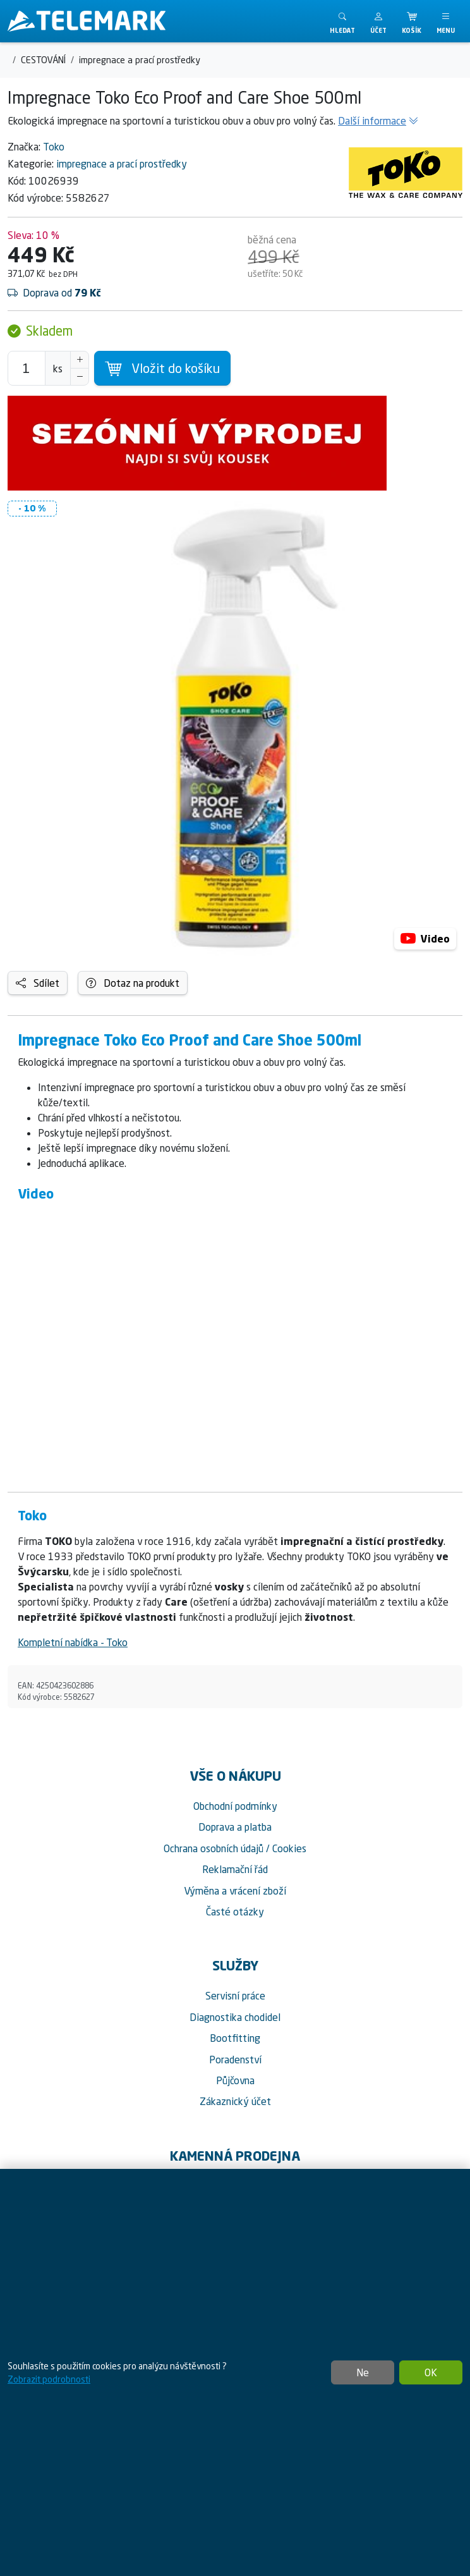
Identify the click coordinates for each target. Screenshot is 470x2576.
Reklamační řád (235, 1869)
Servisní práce (235, 1995)
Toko (53, 146)
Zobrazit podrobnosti (49, 2379)
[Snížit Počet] (79, 377)
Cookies (289, 1848)
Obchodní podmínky (235, 1806)
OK (431, 2372)
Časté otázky (235, 1911)
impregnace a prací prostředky (121, 163)
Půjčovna (235, 2080)
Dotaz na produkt (132, 983)
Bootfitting (235, 2038)
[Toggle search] (342, 21)
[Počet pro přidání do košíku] (26, 368)
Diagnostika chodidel (235, 2017)
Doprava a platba (235, 1827)
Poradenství (235, 2059)
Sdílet (37, 983)
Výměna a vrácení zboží (235, 1890)
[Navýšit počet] (79, 360)
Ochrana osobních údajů (213, 1848)
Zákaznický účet (235, 2101)
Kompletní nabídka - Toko (73, 1642)
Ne (362, 2372)
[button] (378, 21)
